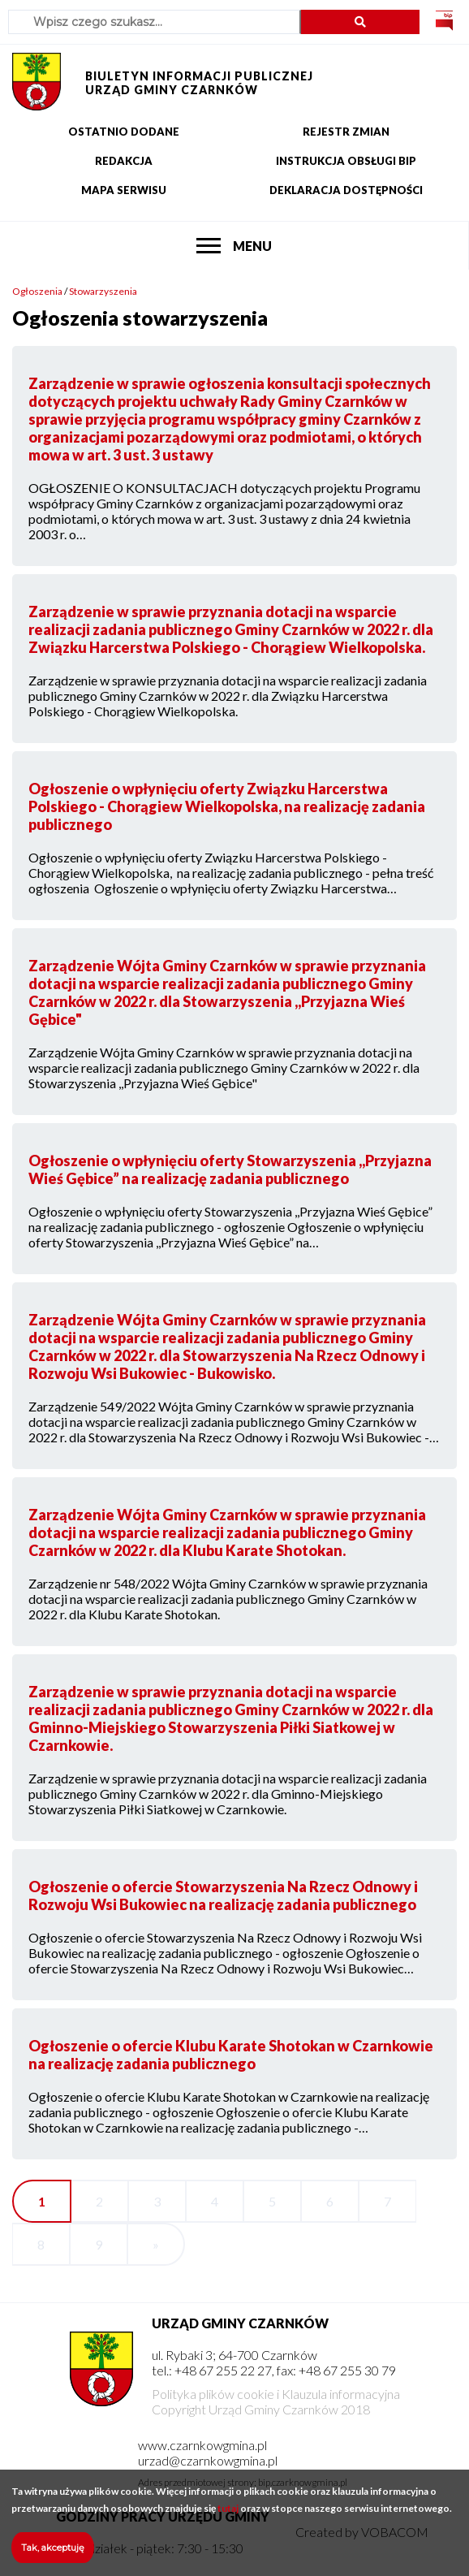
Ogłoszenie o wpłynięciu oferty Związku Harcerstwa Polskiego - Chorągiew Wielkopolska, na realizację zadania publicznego (226, 806)
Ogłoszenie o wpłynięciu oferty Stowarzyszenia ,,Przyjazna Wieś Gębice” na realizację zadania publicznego (230, 1169)
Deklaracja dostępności (346, 190)
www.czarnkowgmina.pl (202, 2445)
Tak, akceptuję (52, 2555)
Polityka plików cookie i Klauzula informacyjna (276, 2393)
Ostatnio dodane (123, 131)
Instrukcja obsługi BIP (346, 160)
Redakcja (124, 160)
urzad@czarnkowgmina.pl (208, 2460)
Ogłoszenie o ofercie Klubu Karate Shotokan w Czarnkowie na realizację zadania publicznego (230, 2054)
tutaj (228, 2515)
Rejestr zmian (346, 131)
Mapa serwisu (123, 190)
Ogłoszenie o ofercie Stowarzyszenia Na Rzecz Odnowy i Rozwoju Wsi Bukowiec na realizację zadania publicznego (223, 1895)
